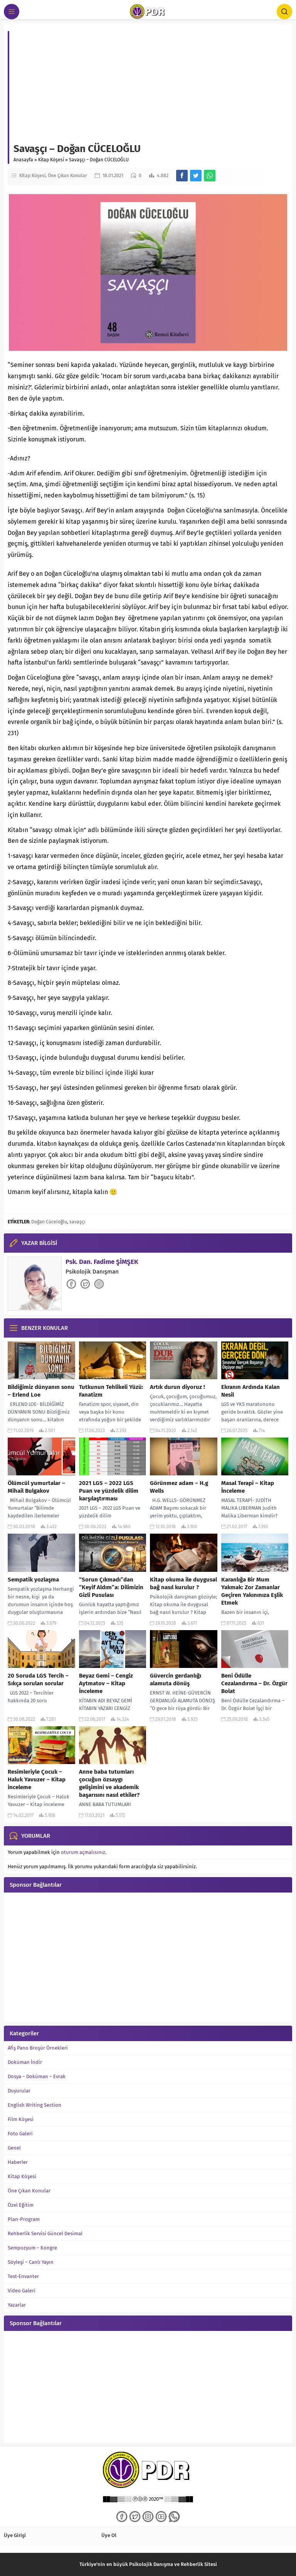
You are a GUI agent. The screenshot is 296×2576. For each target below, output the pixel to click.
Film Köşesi (21, 2119)
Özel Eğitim (21, 2205)
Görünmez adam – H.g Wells (179, 1487)
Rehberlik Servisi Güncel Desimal (45, 2233)
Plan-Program (24, 2219)
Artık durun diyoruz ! (177, 1387)
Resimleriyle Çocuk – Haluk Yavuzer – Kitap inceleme (37, 1779)
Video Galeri (21, 2291)
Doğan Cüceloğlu (49, 1222)
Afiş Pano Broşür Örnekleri (38, 2048)
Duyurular (19, 2091)
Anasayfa (23, 159)
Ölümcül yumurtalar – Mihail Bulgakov (36, 1487)
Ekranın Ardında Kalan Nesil (250, 1391)
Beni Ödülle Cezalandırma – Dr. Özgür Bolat (254, 1683)
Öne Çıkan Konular (67, 175)
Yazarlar (17, 2305)
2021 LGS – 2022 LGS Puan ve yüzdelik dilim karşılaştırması (108, 1491)
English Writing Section (34, 2105)
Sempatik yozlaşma (33, 1579)
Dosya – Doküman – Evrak (37, 2076)
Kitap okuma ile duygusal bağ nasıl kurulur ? (183, 1583)
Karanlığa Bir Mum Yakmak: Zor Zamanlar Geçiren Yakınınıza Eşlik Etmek (252, 1591)
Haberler (18, 2162)
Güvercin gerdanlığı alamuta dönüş (175, 1679)
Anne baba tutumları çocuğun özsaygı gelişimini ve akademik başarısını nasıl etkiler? (109, 1783)
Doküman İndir (25, 2062)
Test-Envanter (23, 2276)
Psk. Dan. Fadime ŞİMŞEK (102, 1262)
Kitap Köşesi (51, 159)
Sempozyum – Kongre (32, 2248)
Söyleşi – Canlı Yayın (31, 2262)
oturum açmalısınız (83, 1852)
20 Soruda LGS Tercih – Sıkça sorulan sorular (38, 1679)
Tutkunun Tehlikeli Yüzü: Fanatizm (111, 1391)
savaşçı (77, 1222)
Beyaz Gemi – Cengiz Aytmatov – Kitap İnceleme (106, 1683)
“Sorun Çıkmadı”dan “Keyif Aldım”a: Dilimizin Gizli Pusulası (111, 1587)
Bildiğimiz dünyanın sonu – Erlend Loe (41, 1391)
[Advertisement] (150, 85)
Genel (14, 2148)
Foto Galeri (20, 2133)
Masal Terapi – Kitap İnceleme (247, 1487)
